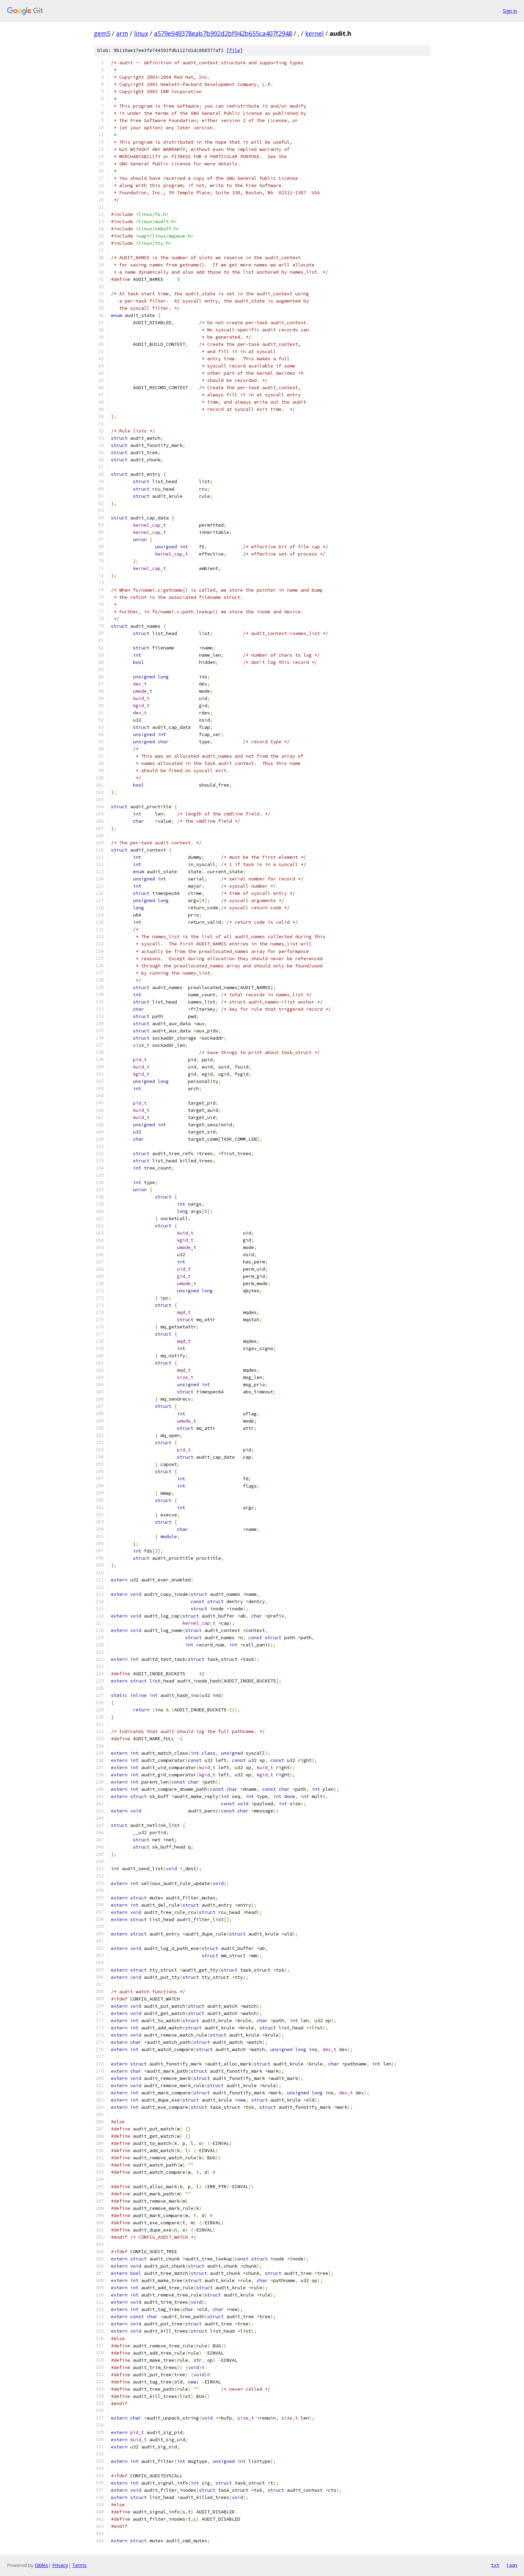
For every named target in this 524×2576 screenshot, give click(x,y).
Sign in (510, 11)
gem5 (102, 33)
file (234, 50)
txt (495, 2565)
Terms (79, 2565)
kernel (314, 33)
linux (141, 33)
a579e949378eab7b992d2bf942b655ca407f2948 (223, 33)
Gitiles (41, 2565)
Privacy (60, 2565)
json (511, 2565)
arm (122, 33)
